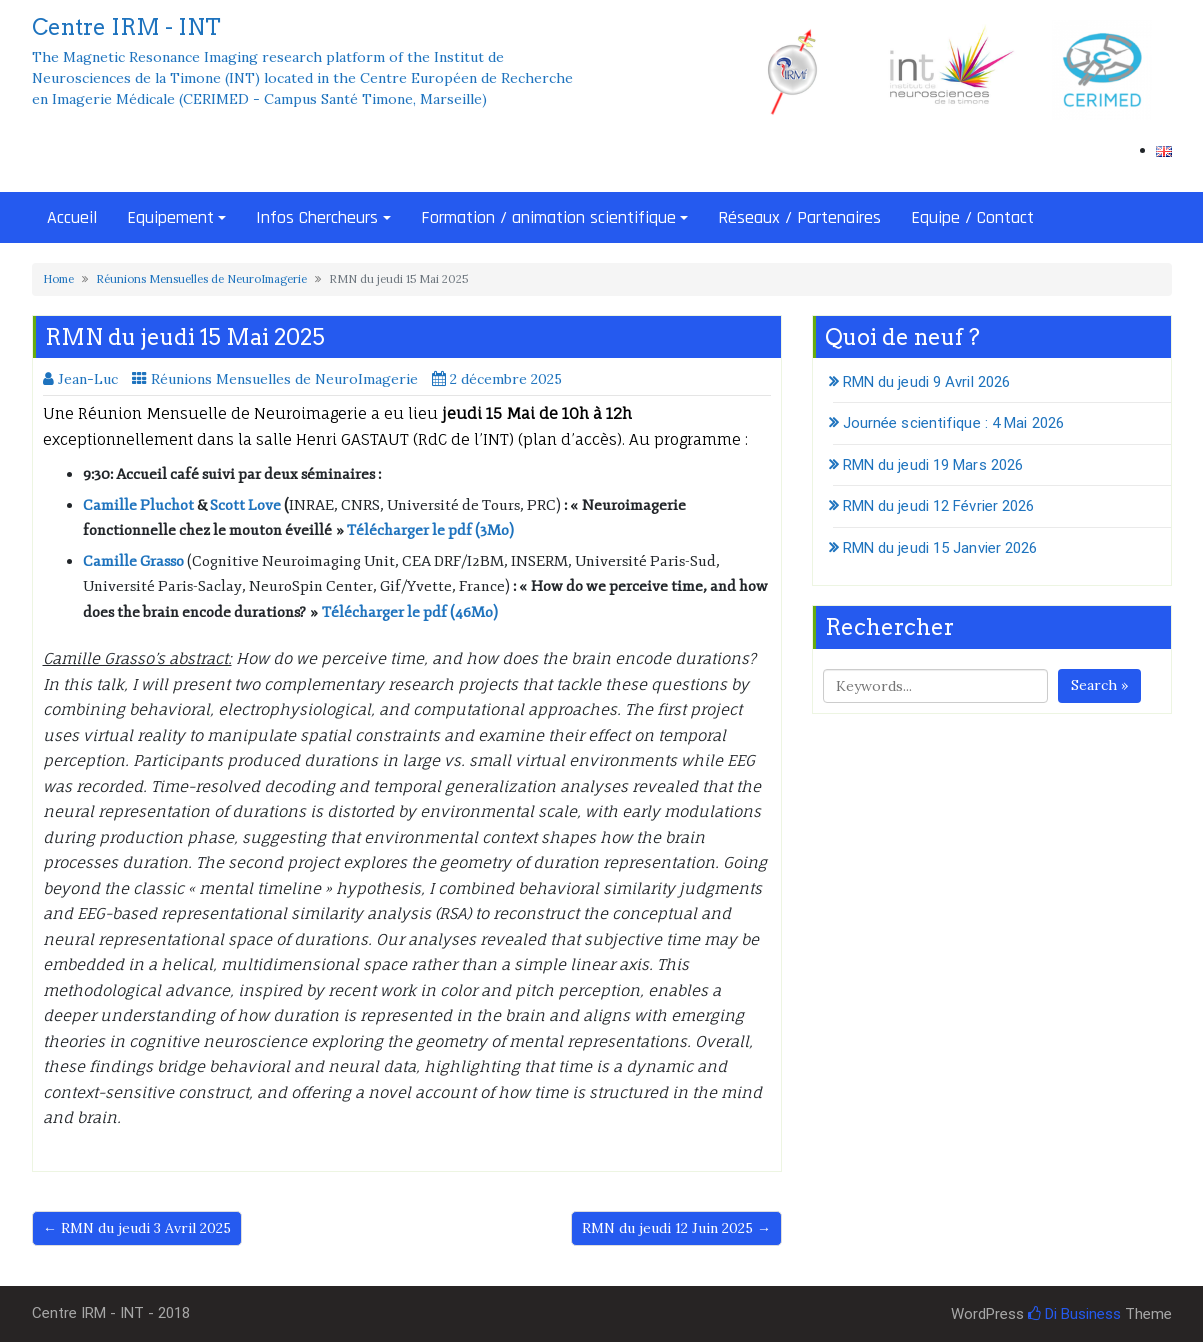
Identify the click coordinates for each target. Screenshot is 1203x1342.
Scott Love (245, 505)
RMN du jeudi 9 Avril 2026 (927, 382)
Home (58, 279)
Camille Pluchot (138, 505)
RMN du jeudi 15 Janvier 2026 (940, 548)
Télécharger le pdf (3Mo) (430, 530)
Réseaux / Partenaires (799, 217)
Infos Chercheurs (317, 217)
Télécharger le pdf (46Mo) (410, 612)
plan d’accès (570, 439)
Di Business (1074, 1314)
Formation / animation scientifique (548, 217)
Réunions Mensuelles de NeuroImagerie (201, 279)
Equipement (170, 217)
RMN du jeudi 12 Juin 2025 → (676, 1228)
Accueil (72, 217)
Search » (1099, 685)
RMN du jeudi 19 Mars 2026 (933, 465)
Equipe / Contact (972, 217)
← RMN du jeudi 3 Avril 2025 (137, 1228)
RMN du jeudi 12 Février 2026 (939, 506)
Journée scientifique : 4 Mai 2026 (953, 423)
